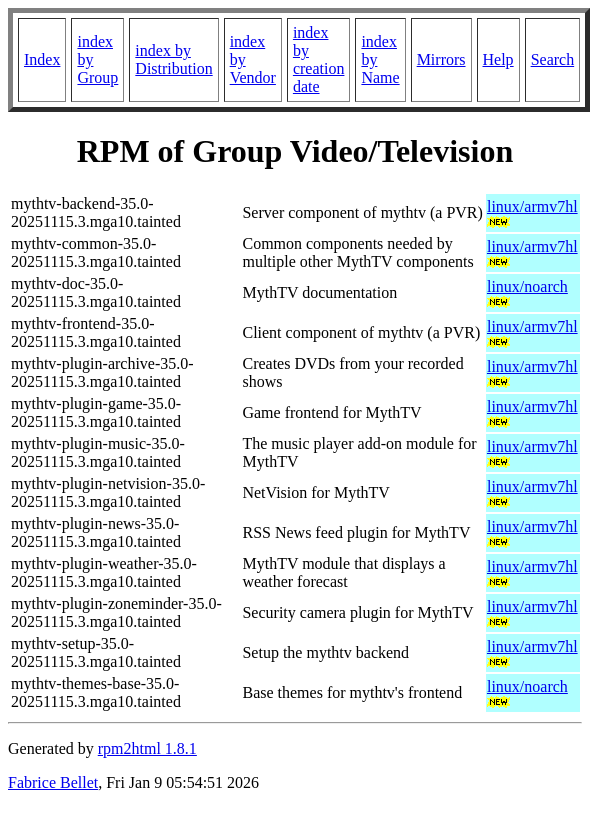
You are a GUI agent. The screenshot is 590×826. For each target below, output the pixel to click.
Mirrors (441, 59)
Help (498, 59)
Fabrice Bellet (53, 782)
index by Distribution (173, 59)
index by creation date (319, 59)
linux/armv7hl (532, 206)
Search (553, 59)
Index (42, 59)
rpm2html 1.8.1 (147, 748)
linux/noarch (527, 286)
